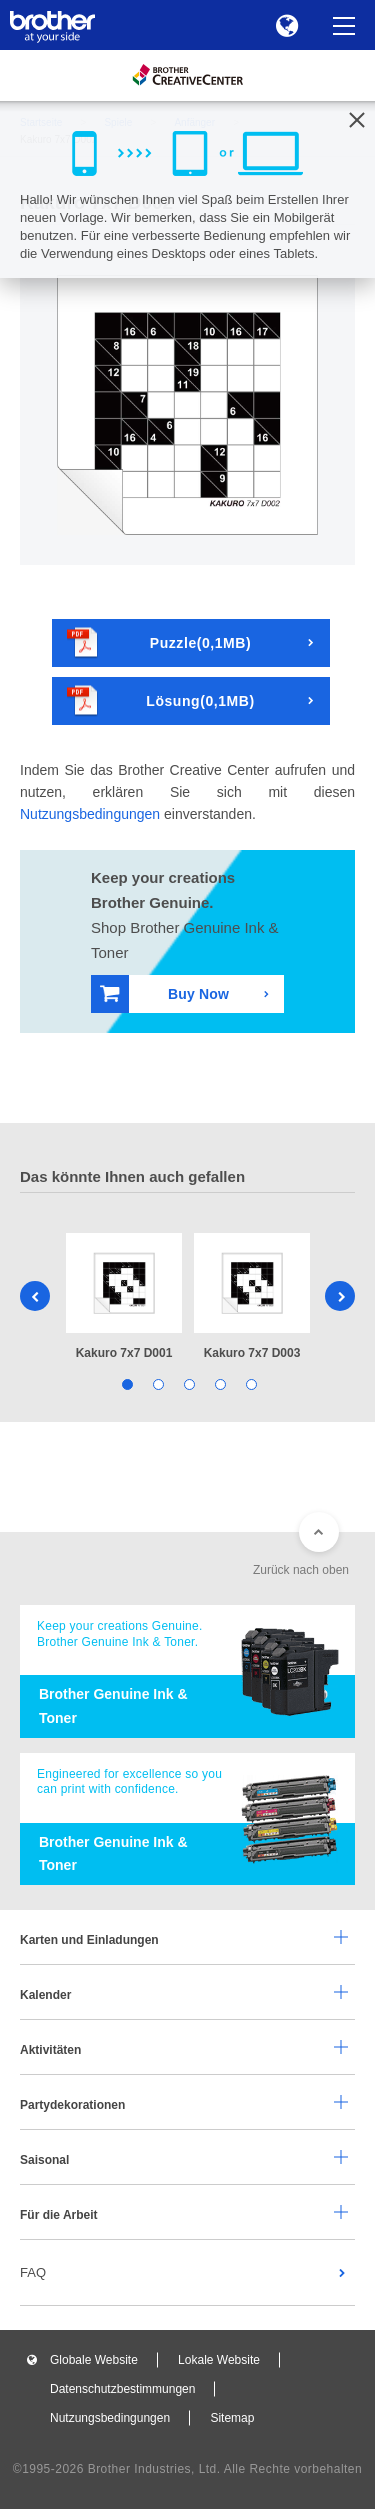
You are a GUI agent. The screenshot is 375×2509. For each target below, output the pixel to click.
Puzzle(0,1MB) (159, 642)
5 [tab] (249, 1383)
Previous (35, 1296)
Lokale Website (219, 2360)
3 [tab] (187, 1383)
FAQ (33, 2272)
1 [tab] (125, 1383)
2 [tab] (156, 1383)
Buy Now (164, 993)
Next (340, 1296)
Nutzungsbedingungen (90, 814)
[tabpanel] (124, 1298)
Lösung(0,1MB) (161, 700)
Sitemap (232, 2418)
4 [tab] (218, 1383)
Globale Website (94, 2360)
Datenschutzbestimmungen (122, 2389)
